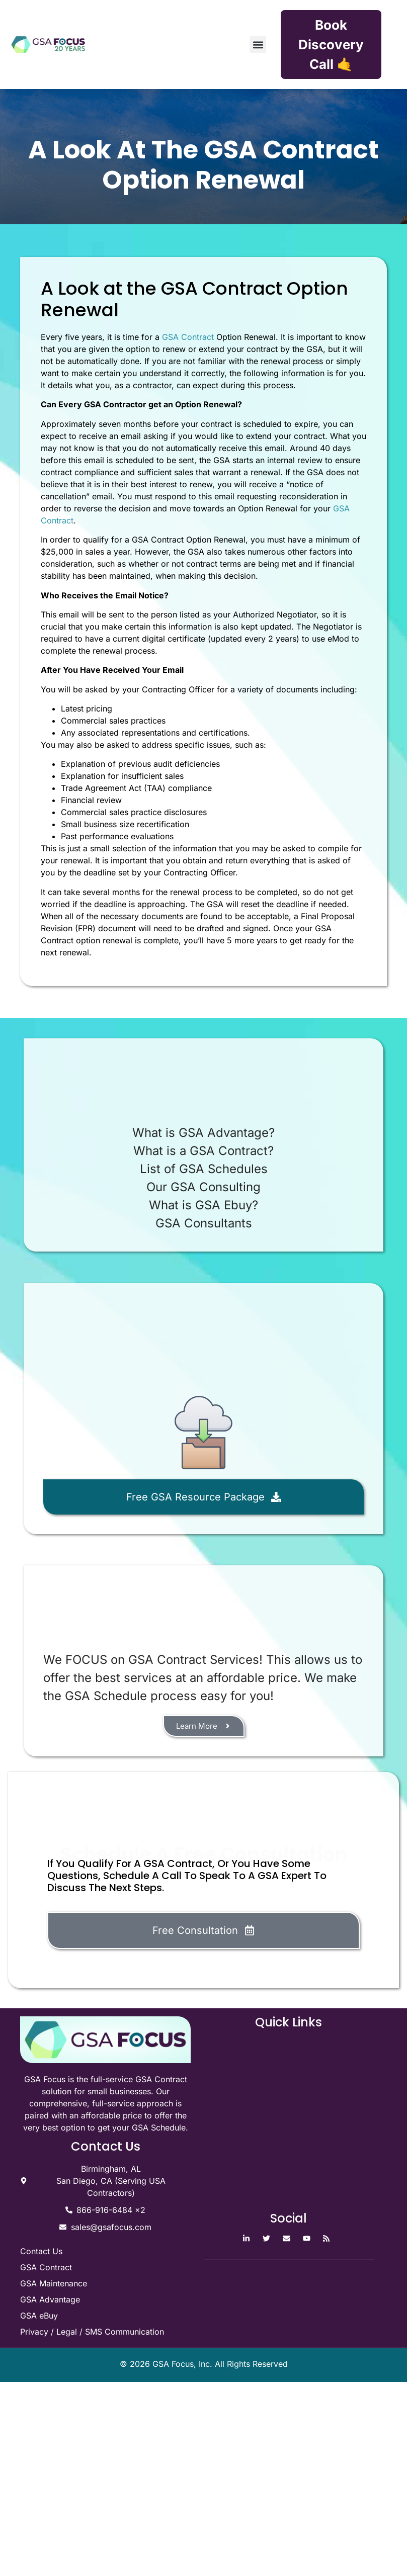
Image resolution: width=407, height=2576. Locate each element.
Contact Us (41, 2251)
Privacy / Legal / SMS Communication (92, 2332)
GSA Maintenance (53, 2283)
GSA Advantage (50, 2299)
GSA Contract (188, 337)
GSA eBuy (39, 2316)
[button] (258, 44)
